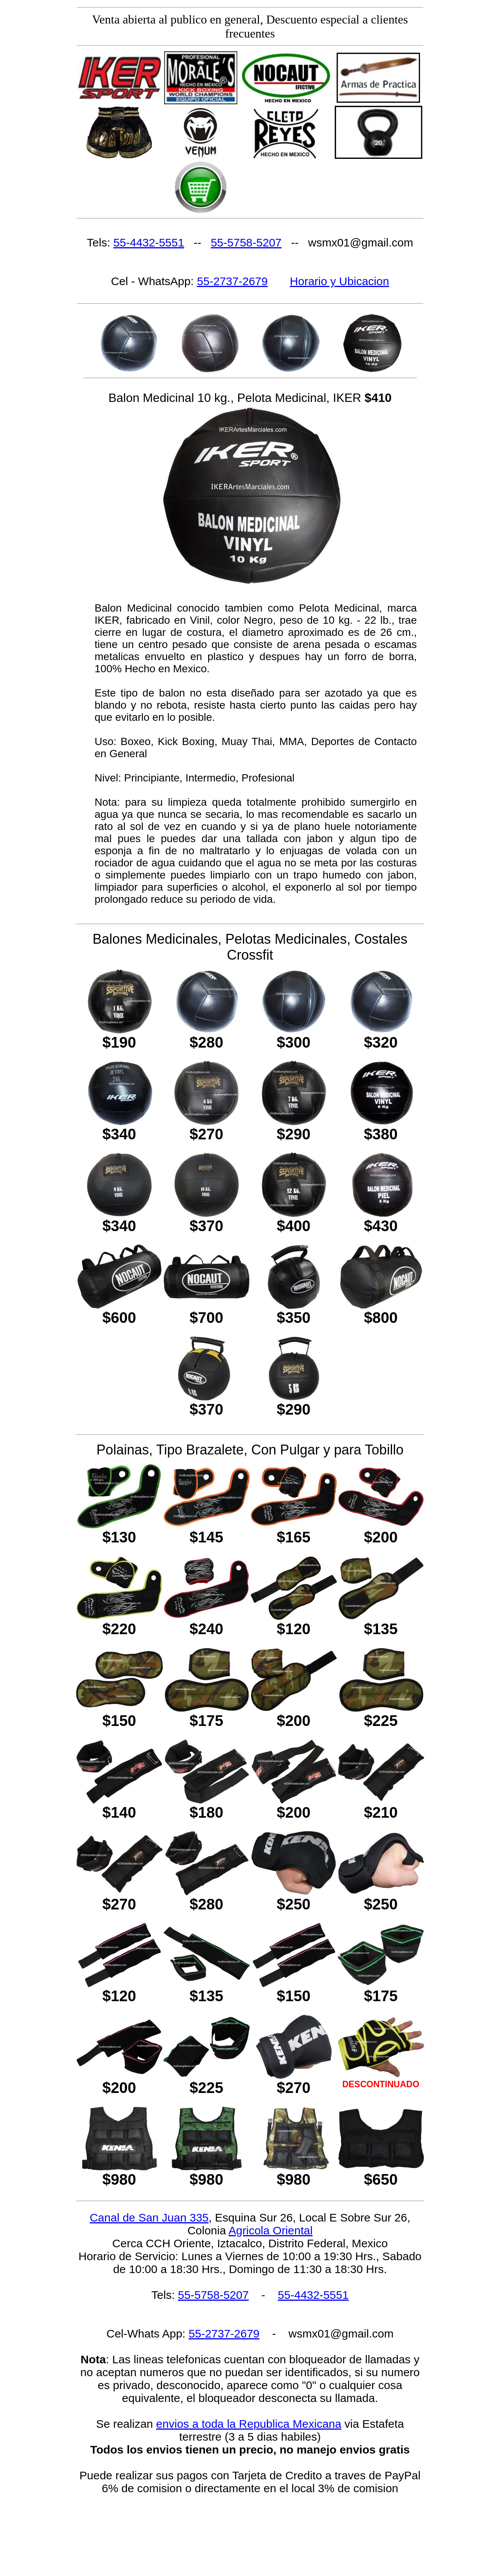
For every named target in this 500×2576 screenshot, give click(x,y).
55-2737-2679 (232, 281)
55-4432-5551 (148, 242)
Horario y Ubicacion (339, 281)
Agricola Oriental (271, 2230)
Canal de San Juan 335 (149, 2217)
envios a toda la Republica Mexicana (249, 2424)
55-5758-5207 (246, 242)
